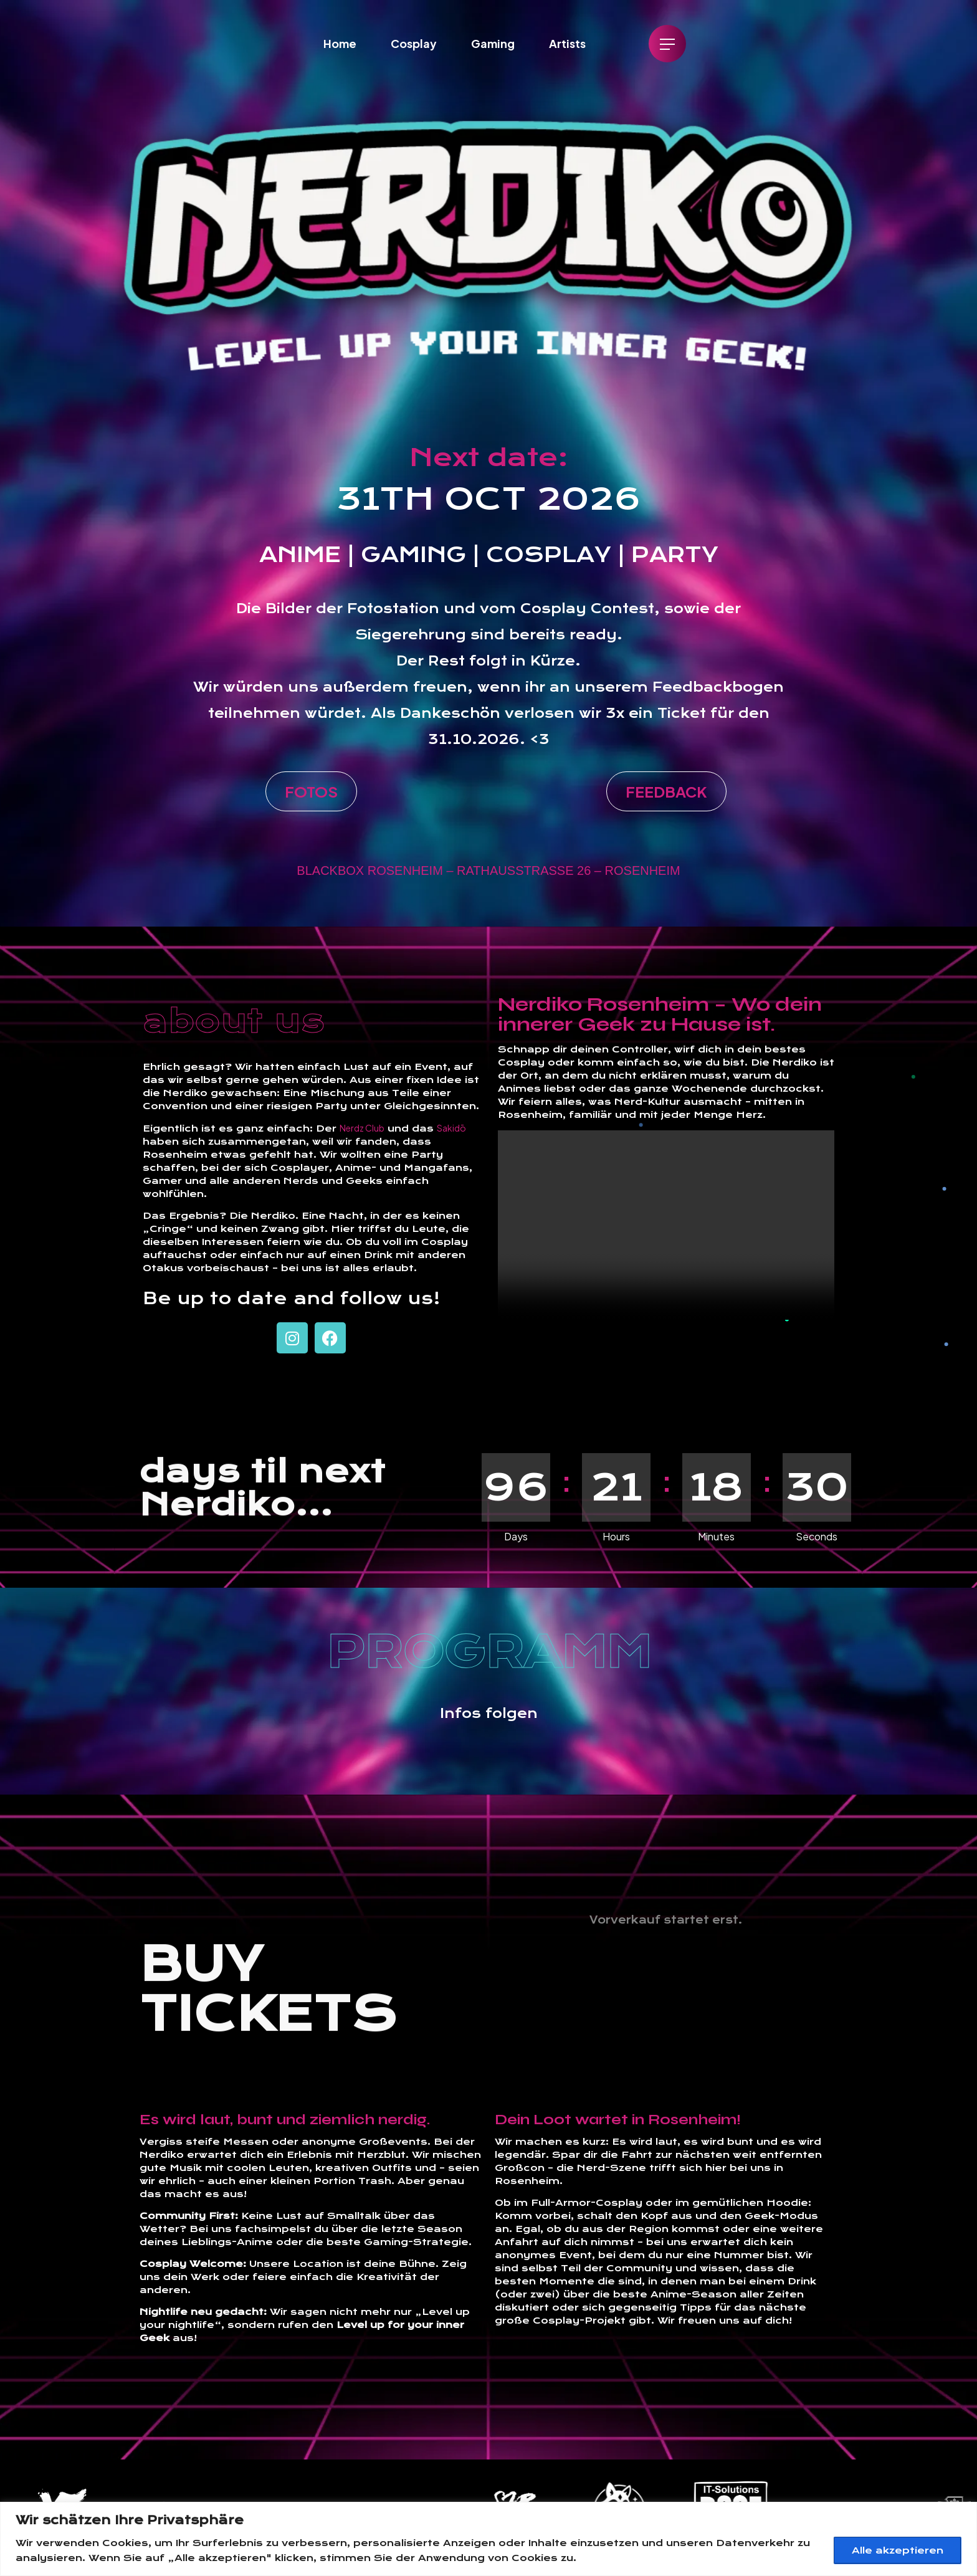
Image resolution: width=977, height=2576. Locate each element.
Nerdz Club (362, 1127)
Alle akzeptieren (897, 2550)
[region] (488, 2539)
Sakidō (451, 1127)
